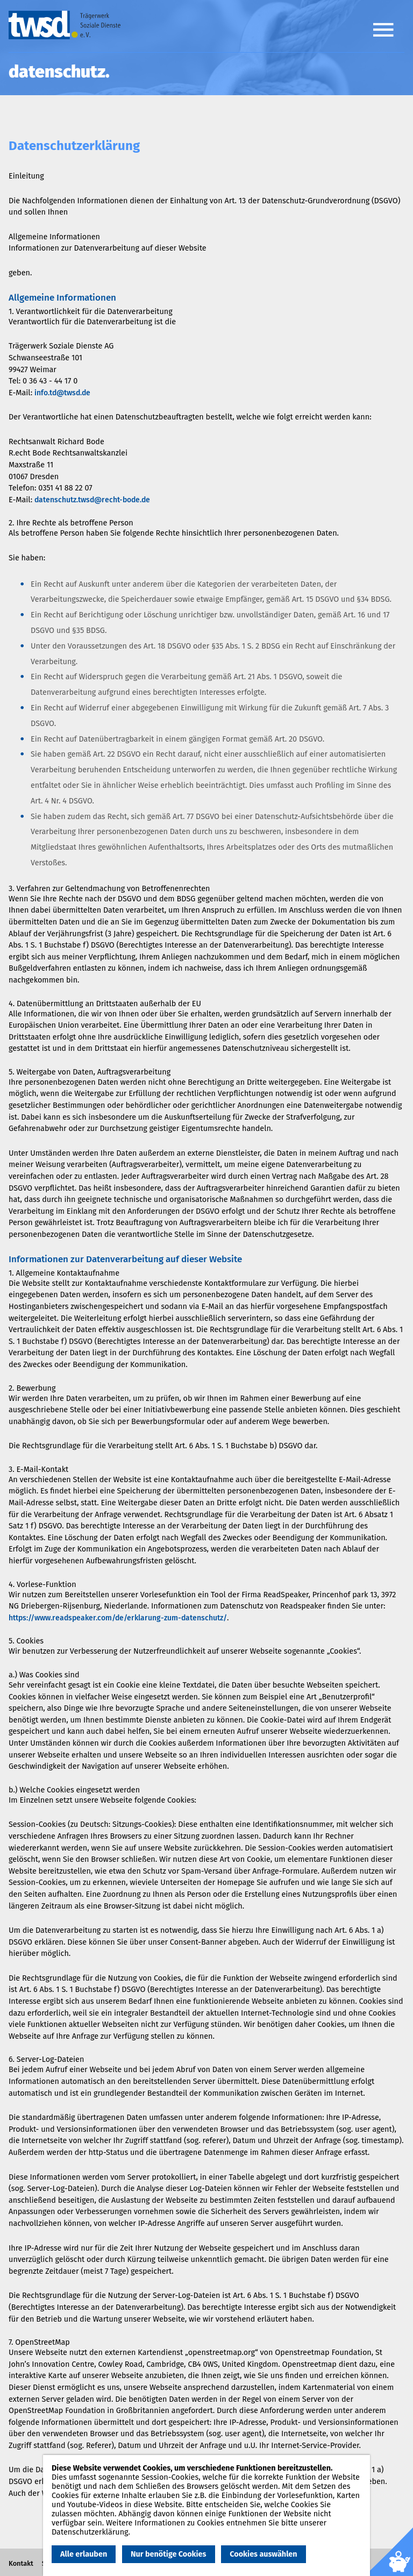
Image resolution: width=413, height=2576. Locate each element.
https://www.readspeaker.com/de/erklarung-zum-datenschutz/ (118, 1618)
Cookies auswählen (263, 2554)
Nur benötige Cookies (168, 2554)
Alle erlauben (83, 2554)
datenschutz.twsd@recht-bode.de (92, 499)
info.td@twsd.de (62, 392)
